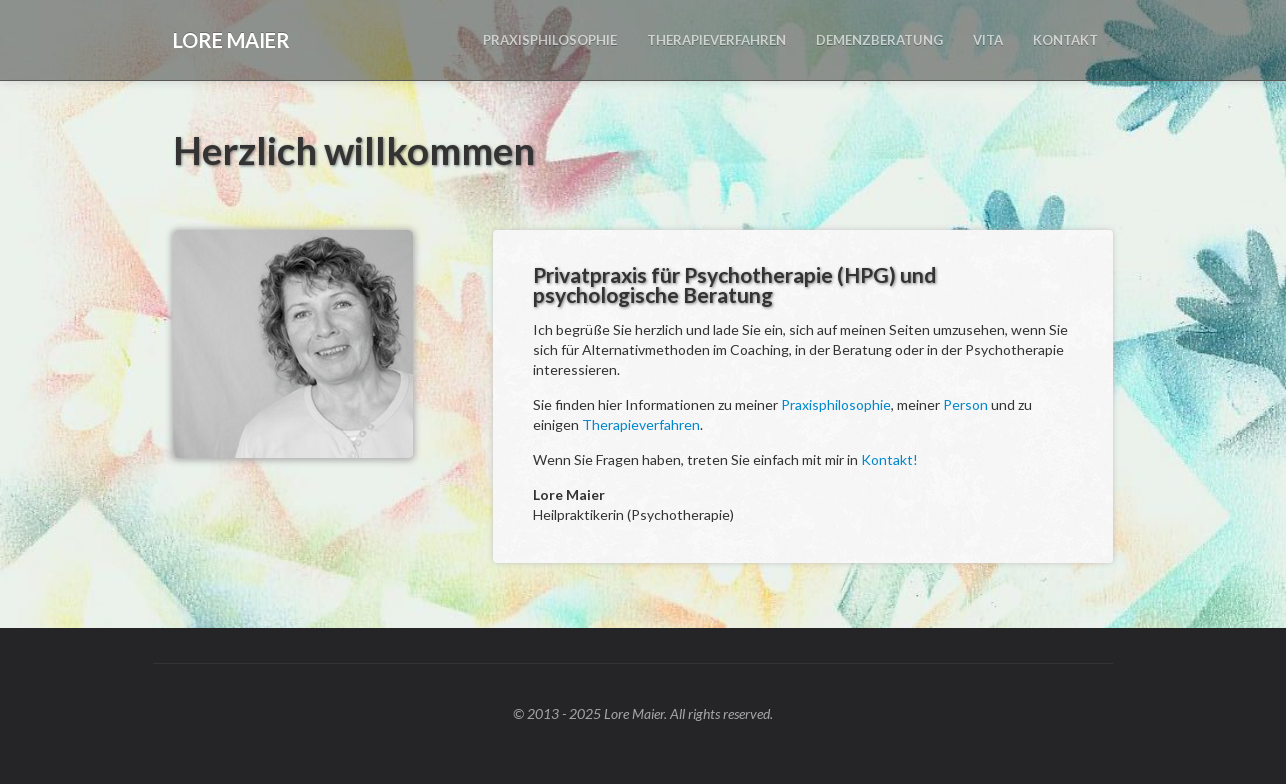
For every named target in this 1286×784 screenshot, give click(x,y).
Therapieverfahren (641, 424)
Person (965, 404)
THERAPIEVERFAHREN (716, 40)
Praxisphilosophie (836, 404)
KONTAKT (1065, 40)
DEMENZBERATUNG (879, 40)
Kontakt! (889, 459)
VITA (988, 40)
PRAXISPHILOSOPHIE (550, 40)
